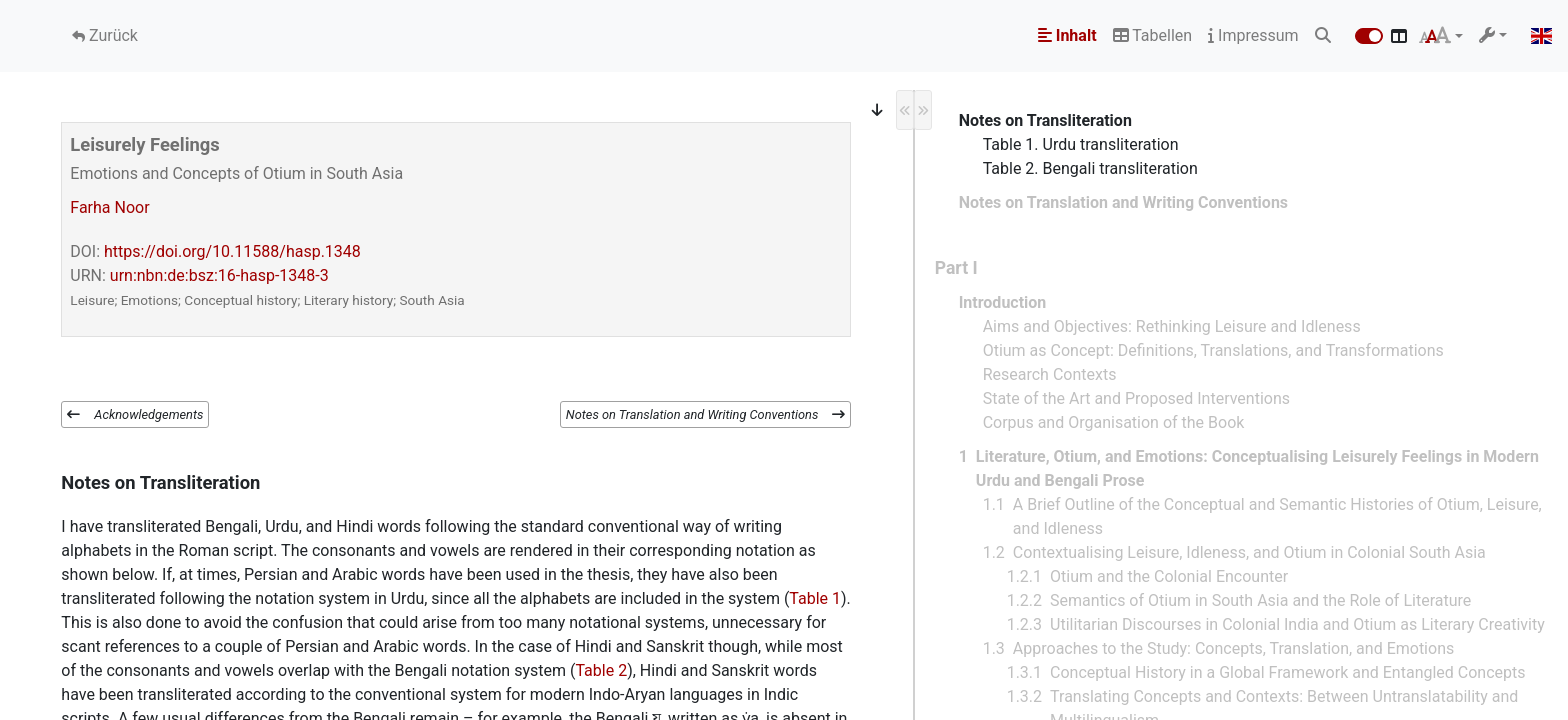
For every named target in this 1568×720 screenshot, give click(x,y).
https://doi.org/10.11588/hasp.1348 (232, 251)
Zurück (111, 35)
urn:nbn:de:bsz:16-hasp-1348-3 (219, 275)
